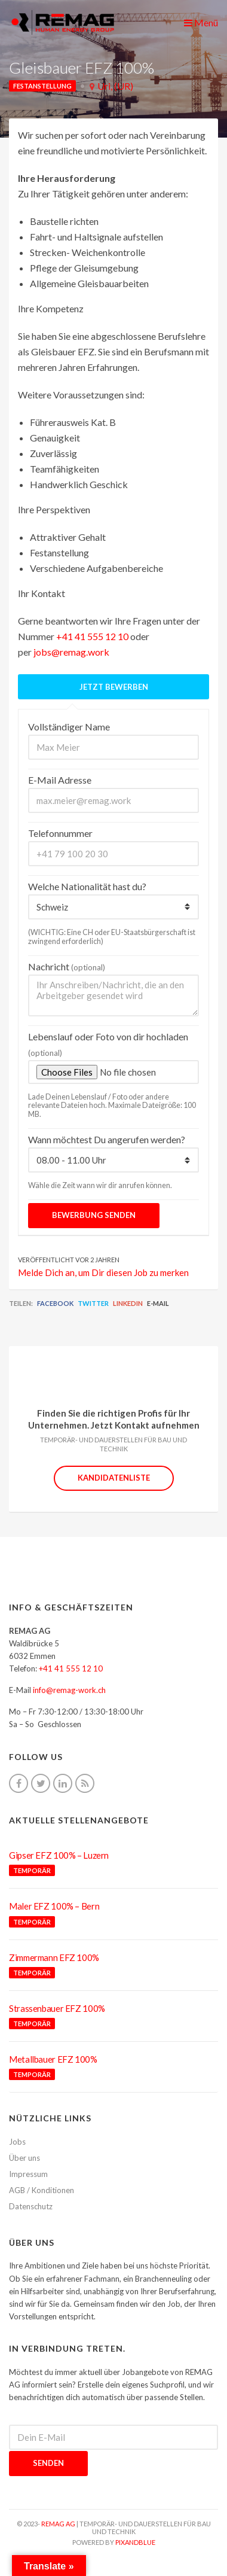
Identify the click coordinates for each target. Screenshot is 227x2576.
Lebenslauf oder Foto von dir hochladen (108, 1044)
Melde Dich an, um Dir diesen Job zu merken (103, 1272)
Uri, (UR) (115, 86)
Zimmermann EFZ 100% (54, 1957)
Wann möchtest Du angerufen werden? (106, 1139)
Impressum (28, 2174)
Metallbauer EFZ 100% (53, 2059)
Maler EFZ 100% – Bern (54, 1906)
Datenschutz (31, 2206)
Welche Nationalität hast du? (87, 886)
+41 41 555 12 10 (92, 636)
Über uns (24, 2158)
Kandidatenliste (114, 1477)
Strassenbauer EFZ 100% (57, 2008)
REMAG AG (58, 2524)
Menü (201, 22)
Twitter (93, 1303)
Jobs (17, 2141)
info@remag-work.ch (69, 1690)
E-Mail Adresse (59, 779)
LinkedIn (128, 1303)
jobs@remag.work (71, 651)
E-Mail (158, 1303)
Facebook (55, 1303)
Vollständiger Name (69, 726)
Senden (48, 2463)
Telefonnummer (60, 833)
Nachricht (66, 966)
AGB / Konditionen (41, 2190)
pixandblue (135, 2542)
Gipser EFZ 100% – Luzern (59, 1855)
